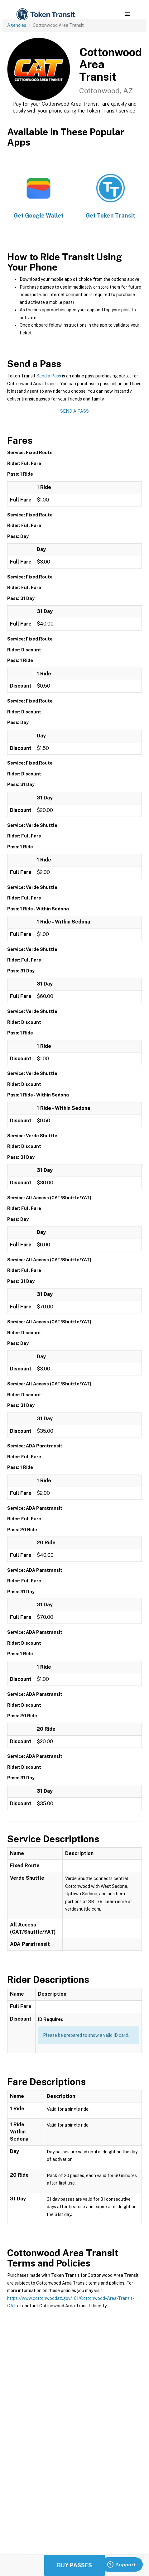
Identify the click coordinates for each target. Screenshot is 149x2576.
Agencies (16, 25)
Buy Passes (74, 2565)
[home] (45, 14)
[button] (127, 14)
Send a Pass (48, 375)
